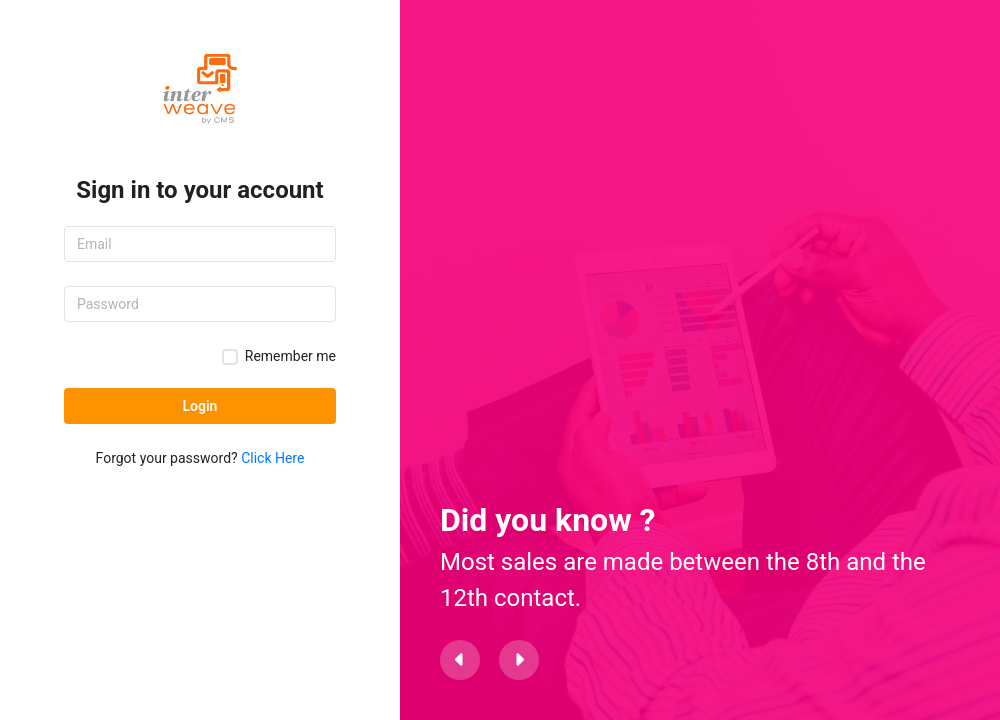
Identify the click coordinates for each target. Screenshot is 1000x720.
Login (200, 406)
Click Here (272, 458)
